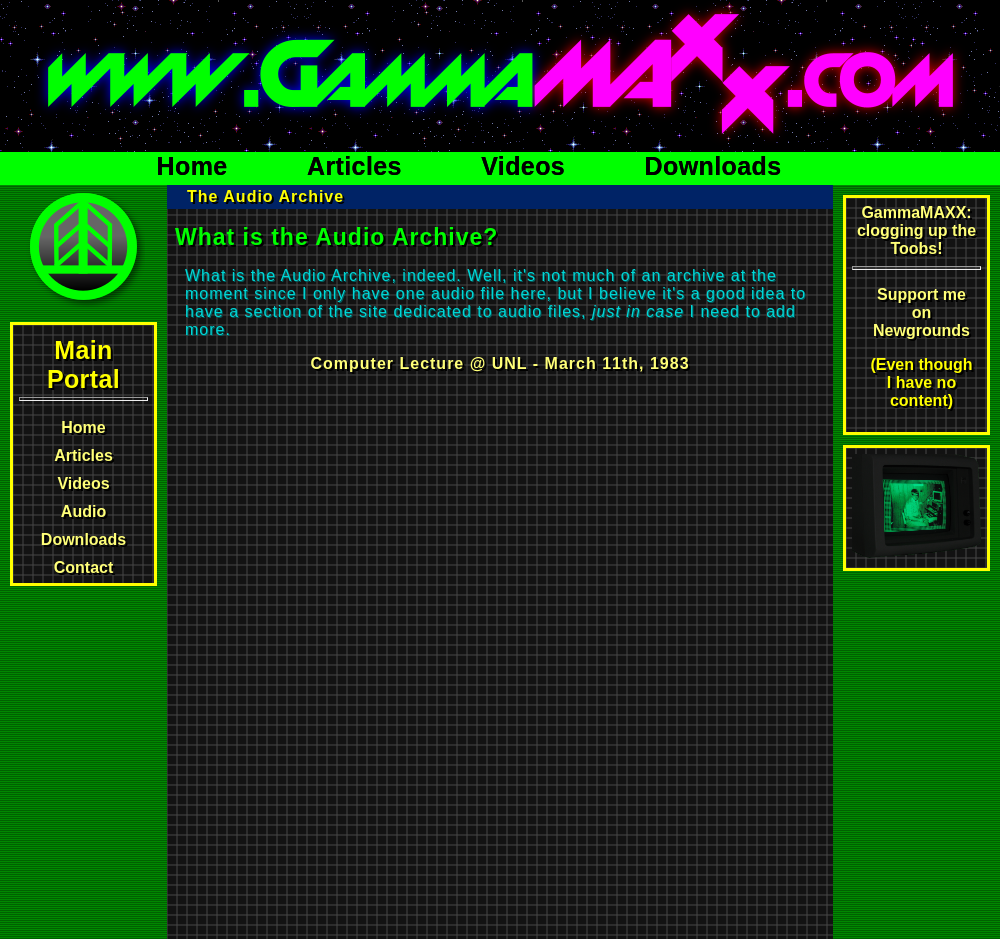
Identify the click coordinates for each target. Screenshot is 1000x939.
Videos (526, 166)
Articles (358, 166)
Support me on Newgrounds (921, 312)
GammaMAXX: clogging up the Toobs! (916, 230)
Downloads (713, 166)
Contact (84, 567)
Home (196, 166)
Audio (83, 511)
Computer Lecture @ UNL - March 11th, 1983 (499, 363)
